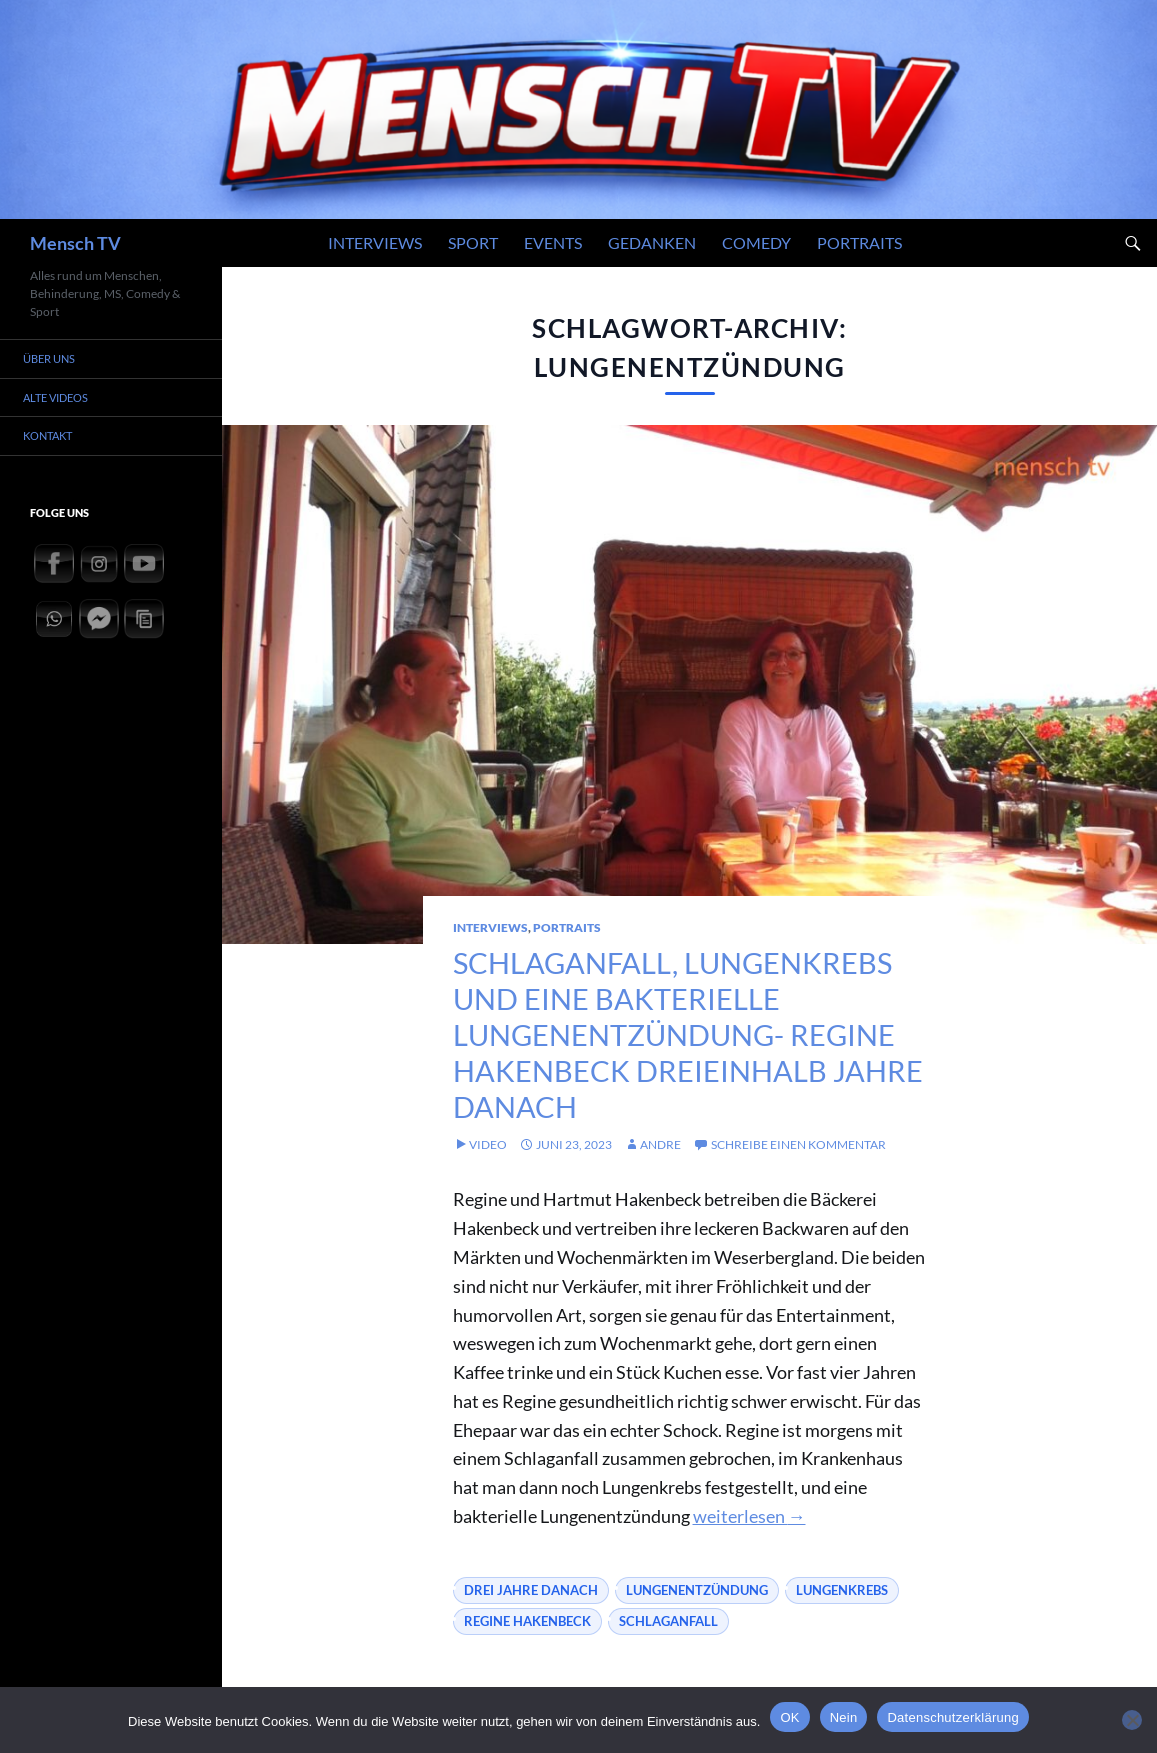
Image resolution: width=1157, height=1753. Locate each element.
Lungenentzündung (697, 1626)
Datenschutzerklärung (952, 1717)
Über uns (56, 358)
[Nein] (1132, 1720)
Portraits (859, 242)
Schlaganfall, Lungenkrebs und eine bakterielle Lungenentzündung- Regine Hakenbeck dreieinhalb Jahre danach (687, 1051)
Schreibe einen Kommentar (798, 1180)
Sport (473, 242)
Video (488, 1180)
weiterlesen (749, 1552)
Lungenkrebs (842, 1626)
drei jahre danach (531, 1626)
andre (660, 1180)
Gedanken (652, 242)
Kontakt (54, 436)
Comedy (756, 242)
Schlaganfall (668, 1657)
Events (553, 242)
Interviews (375, 242)
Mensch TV (75, 243)
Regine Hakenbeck (527, 1657)
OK (789, 1717)
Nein (844, 1717)
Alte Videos (62, 397)
